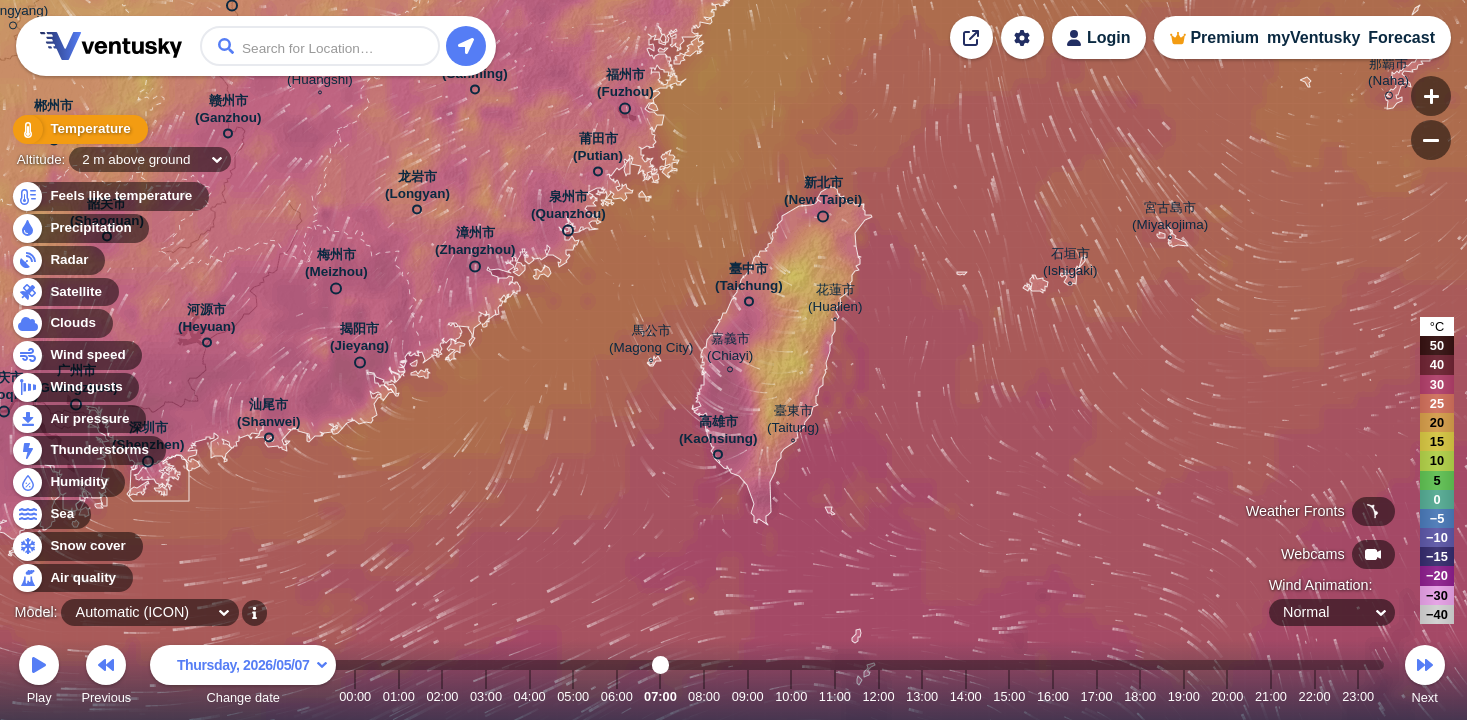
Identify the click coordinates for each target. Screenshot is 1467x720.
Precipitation (79, 228)
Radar (58, 260)
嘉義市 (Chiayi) (730, 350)
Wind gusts (75, 387)
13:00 (922, 696)
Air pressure (78, 419)
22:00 (1315, 696)
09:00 (748, 696)
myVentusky (1313, 37)
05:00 (573, 696)
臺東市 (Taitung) (793, 421)
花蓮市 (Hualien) (835, 300)
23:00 (1358, 696)
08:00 (704, 696)
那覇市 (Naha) (1388, 75)
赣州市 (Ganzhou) (228, 113)
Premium (1224, 37)
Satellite (64, 292)
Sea (50, 514)
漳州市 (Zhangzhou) (475, 245)
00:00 (355, 696)
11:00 (835, 696)
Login (1109, 37)
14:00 (966, 696)
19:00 (1184, 696)
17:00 (1097, 696)
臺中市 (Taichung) (749, 281)
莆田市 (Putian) (598, 151)
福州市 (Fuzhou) (625, 87)
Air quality (71, 578)
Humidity (67, 482)
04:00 (530, 696)
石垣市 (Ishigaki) (1070, 264)
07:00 (660, 696)
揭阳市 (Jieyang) (359, 341)
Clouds (61, 323)
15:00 (1009, 696)
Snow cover (76, 546)
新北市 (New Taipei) (823, 195)
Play (39, 677)
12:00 (878, 696)
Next (1425, 677)
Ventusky (108, 46)
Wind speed (76, 355)
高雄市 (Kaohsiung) (718, 434)
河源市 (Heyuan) (207, 322)
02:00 (442, 696)
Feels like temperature (109, 196)
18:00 (1140, 696)
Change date (243, 677)
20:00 (1227, 696)
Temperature (79, 129)
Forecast (1401, 37)
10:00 (791, 696)
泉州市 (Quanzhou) (568, 209)
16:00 (1053, 696)
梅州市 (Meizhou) (336, 267)
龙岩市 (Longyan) (417, 189)
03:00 (486, 696)
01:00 (399, 696)
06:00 (617, 696)
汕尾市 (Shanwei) (268, 417)
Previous (106, 677)
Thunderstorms (88, 450)
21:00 (1271, 696)
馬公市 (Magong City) (651, 341)
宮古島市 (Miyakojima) (1170, 218)
